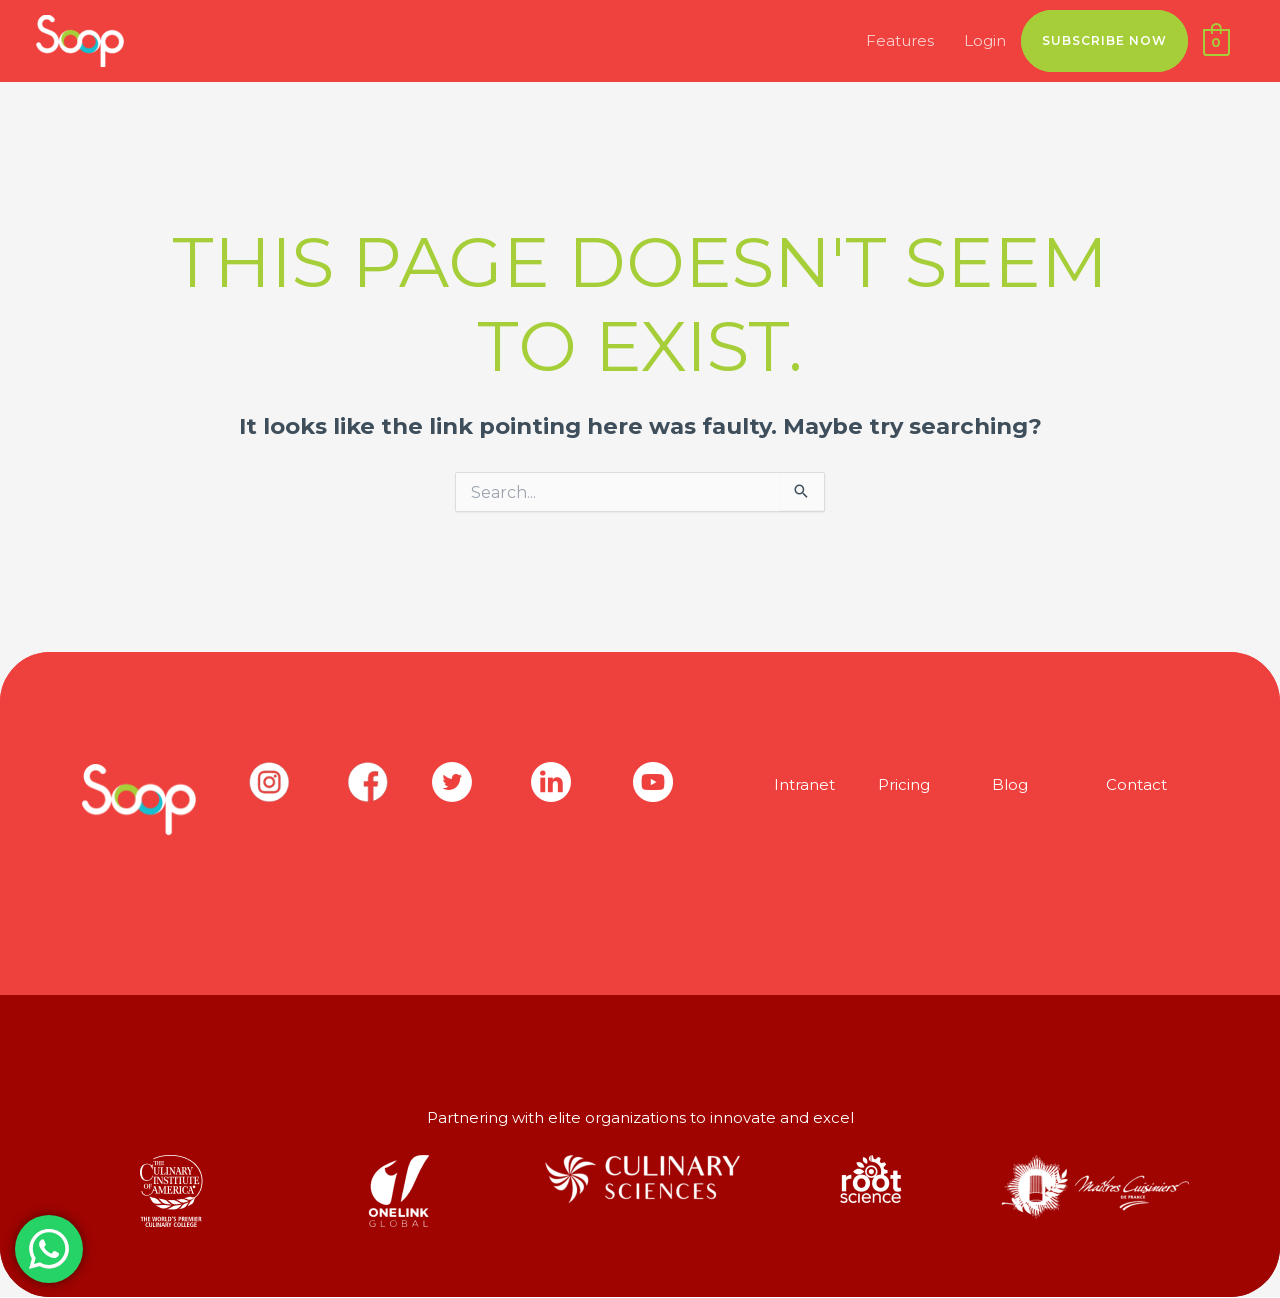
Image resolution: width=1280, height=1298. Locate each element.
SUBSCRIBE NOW (1104, 40)
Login (985, 40)
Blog (1010, 784)
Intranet (804, 784)
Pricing (904, 784)
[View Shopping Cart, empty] (1216, 41)
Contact (1136, 784)
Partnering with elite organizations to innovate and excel (640, 1117)
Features (900, 40)
